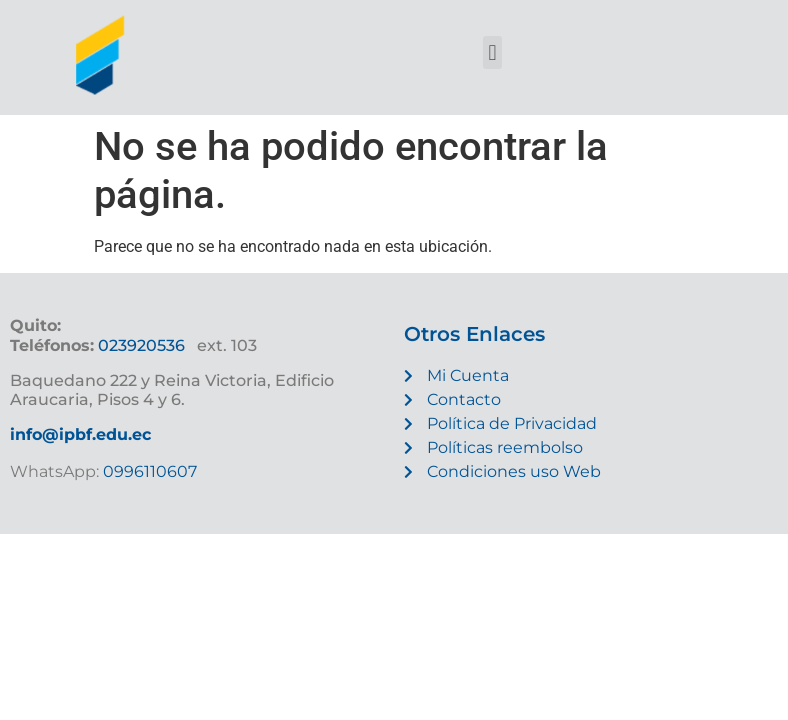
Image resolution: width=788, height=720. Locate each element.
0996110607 (148, 471)
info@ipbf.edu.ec (80, 434)
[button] (492, 52)
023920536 (141, 345)
